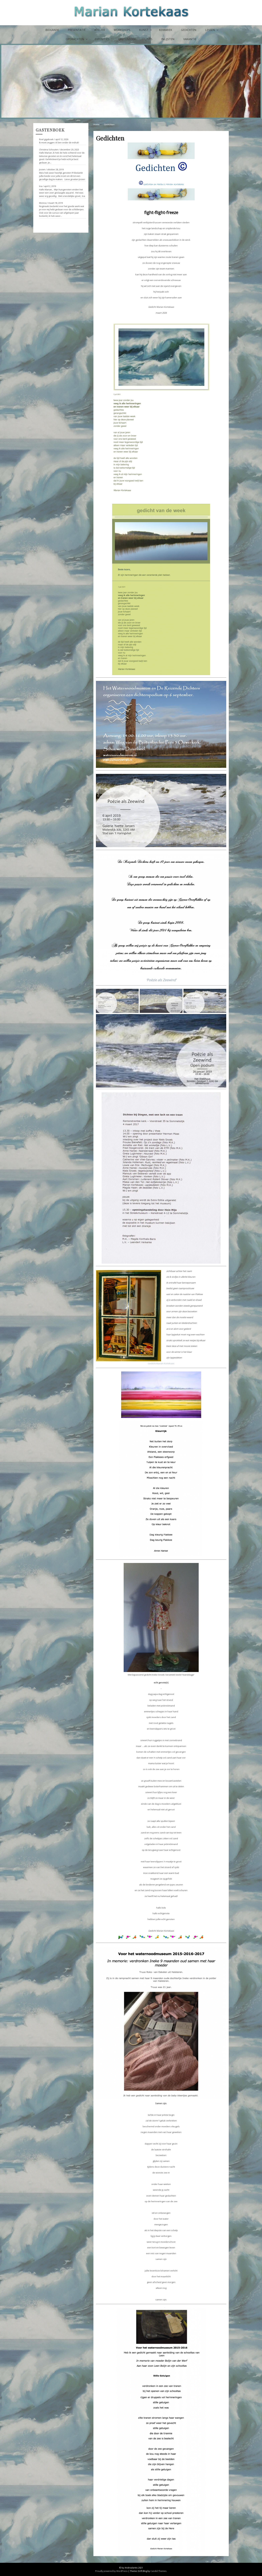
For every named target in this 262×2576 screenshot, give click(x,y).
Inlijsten (167, 39)
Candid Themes (158, 2570)
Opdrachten (75, 39)
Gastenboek (127, 39)
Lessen (210, 30)
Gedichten (188, 30)
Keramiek (165, 30)
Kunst (143, 30)
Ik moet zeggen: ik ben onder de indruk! (59, 142)
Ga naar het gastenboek (48, 222)
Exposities (102, 39)
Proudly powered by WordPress (111, 2570)
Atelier (99, 30)
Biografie (52, 30)
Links (148, 39)
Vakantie (189, 39)
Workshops (122, 30)
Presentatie (77, 30)
